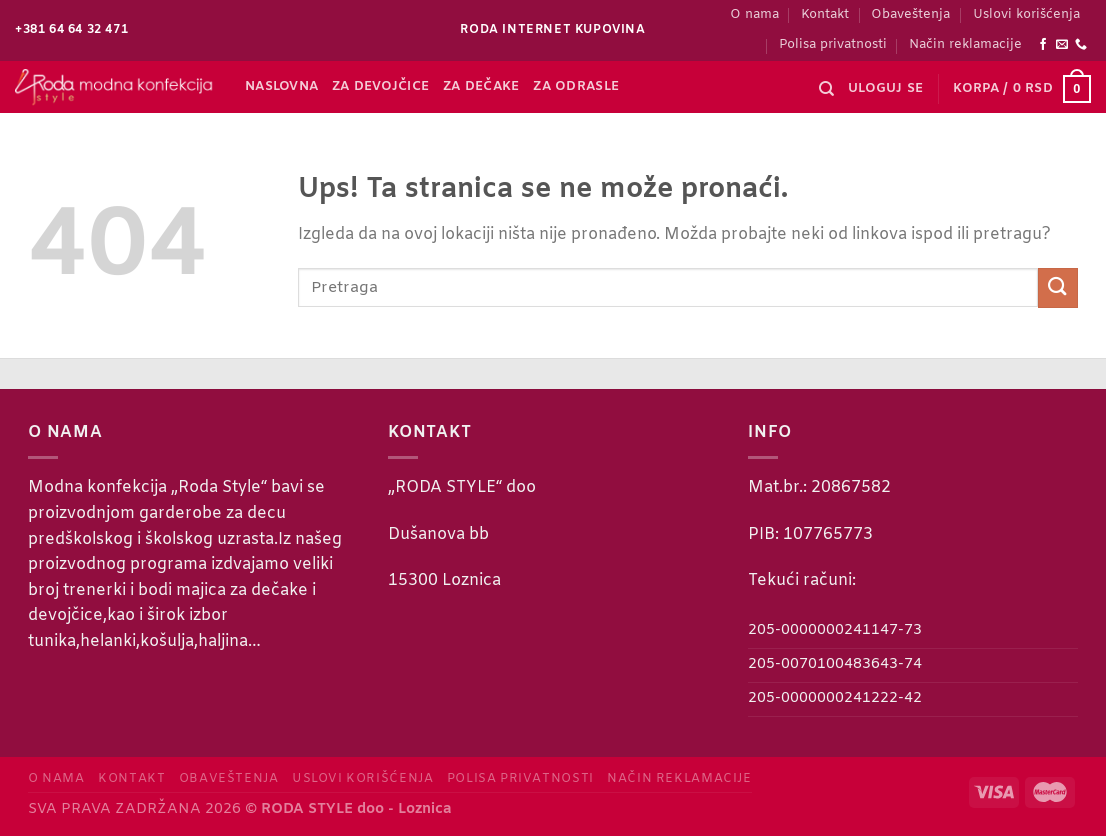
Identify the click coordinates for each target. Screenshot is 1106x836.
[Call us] (1081, 45)
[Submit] (1058, 287)
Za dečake (481, 86)
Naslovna (281, 86)
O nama (754, 14)
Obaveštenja (910, 14)
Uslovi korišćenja (1026, 14)
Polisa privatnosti (833, 44)
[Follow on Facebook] (1043, 45)
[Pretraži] (826, 89)
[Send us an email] (1062, 45)
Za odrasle (576, 86)
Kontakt (825, 14)
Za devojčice (380, 86)
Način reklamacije (965, 44)
